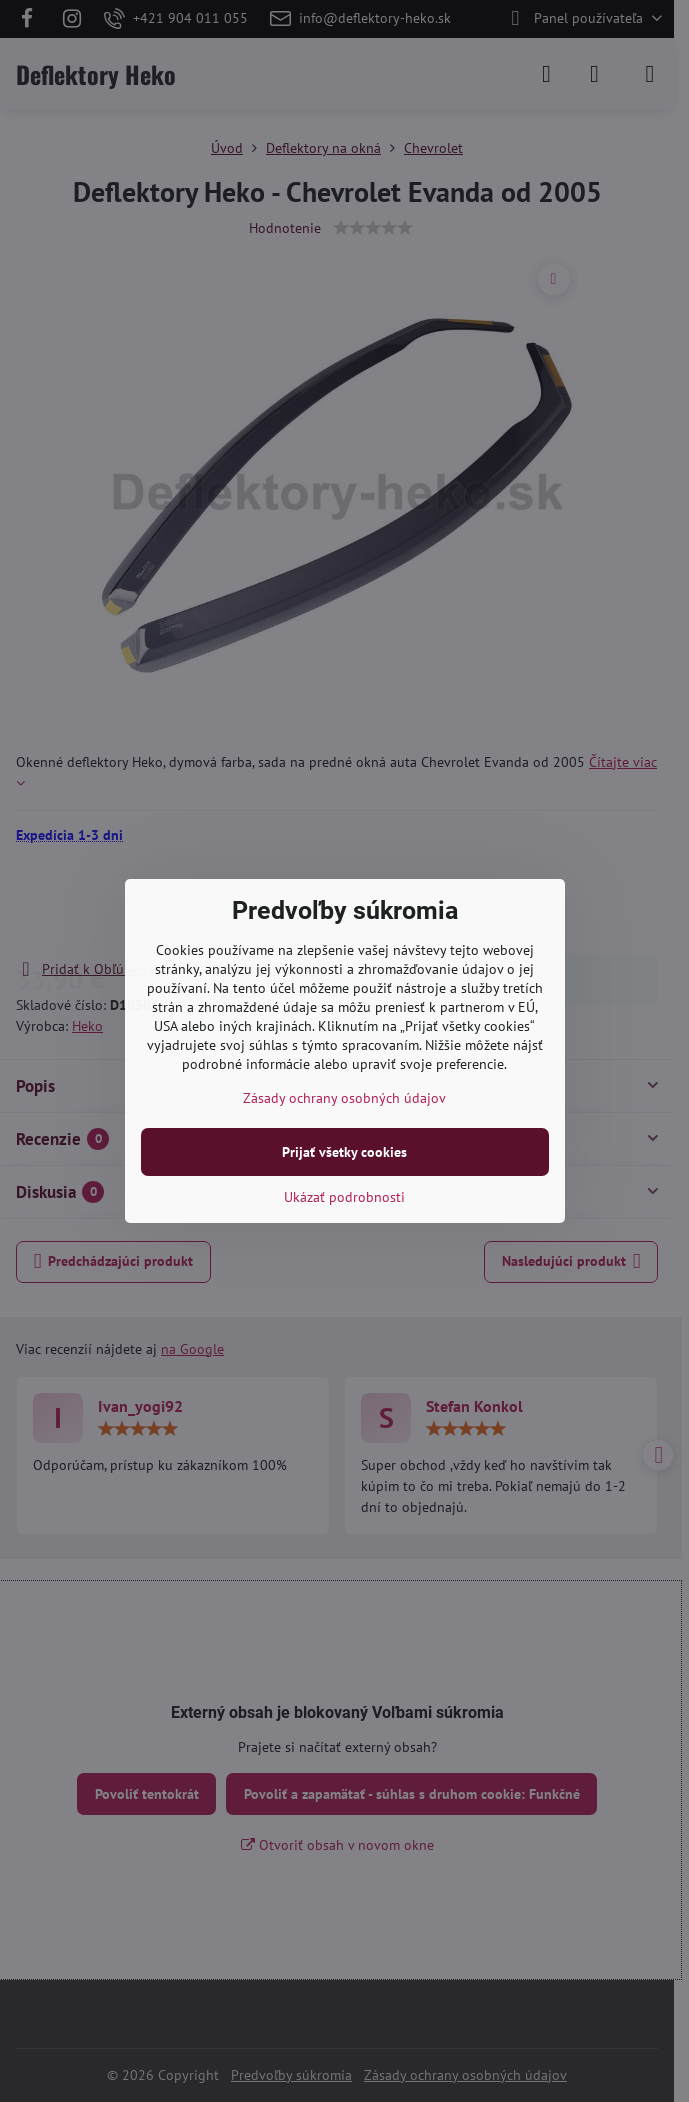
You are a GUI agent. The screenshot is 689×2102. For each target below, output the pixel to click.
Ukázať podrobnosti (344, 1197)
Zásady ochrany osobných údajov (344, 1098)
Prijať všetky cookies (344, 1152)
